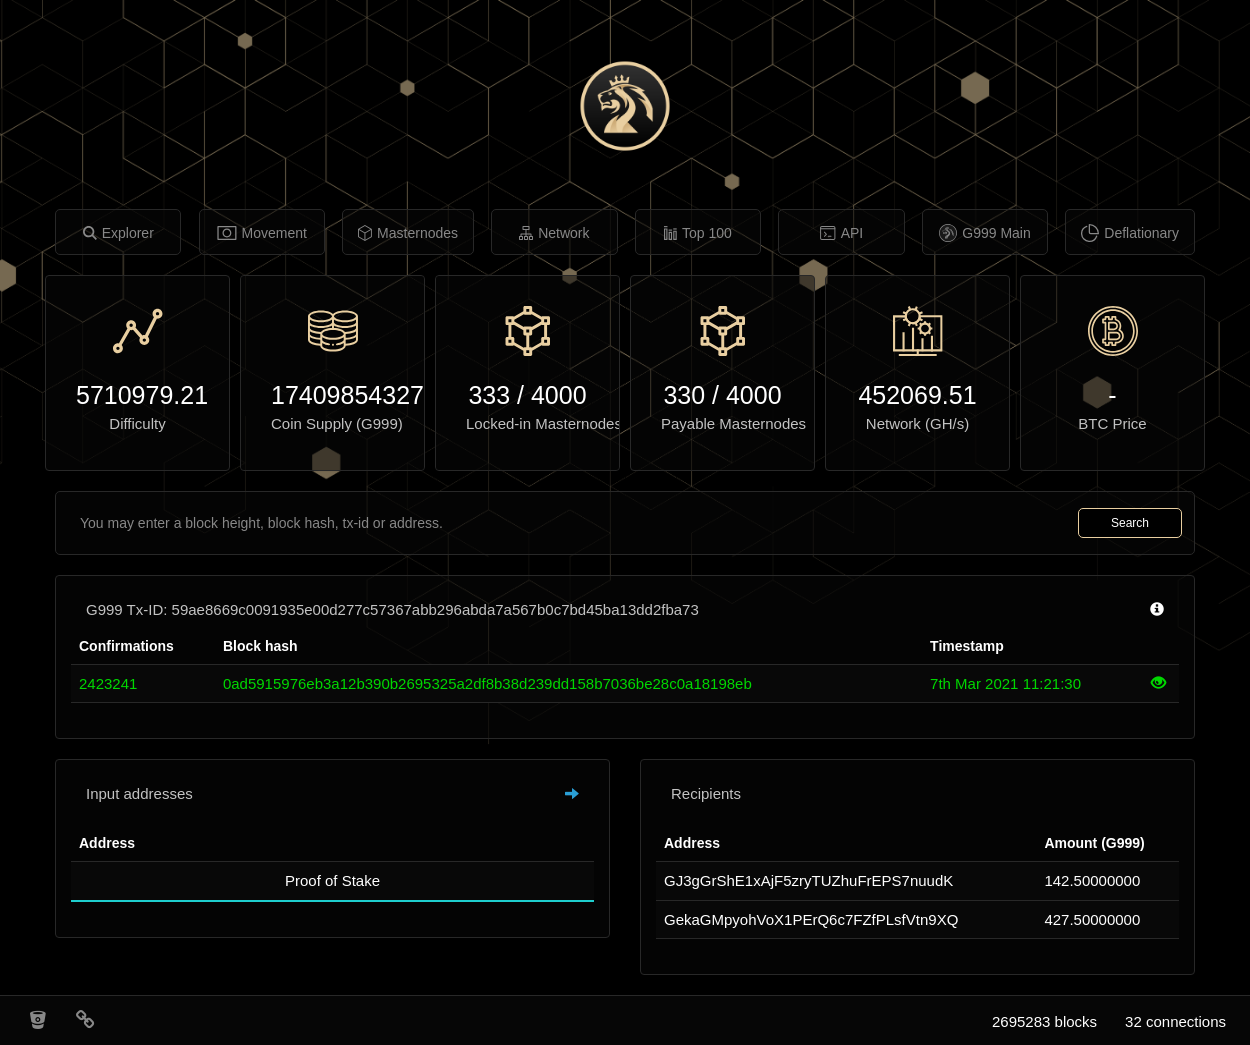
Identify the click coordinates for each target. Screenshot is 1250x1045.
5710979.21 (137, 395)
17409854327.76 (332, 395)
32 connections (1175, 1021)
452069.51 (917, 395)
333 (489, 395)
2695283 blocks (1044, 1021)
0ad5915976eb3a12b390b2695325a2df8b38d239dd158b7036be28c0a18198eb (487, 683)
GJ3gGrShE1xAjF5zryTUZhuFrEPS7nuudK (808, 880)
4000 (559, 395)
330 (684, 395)
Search (1130, 523)
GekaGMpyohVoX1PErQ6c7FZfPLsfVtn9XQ (811, 919)
